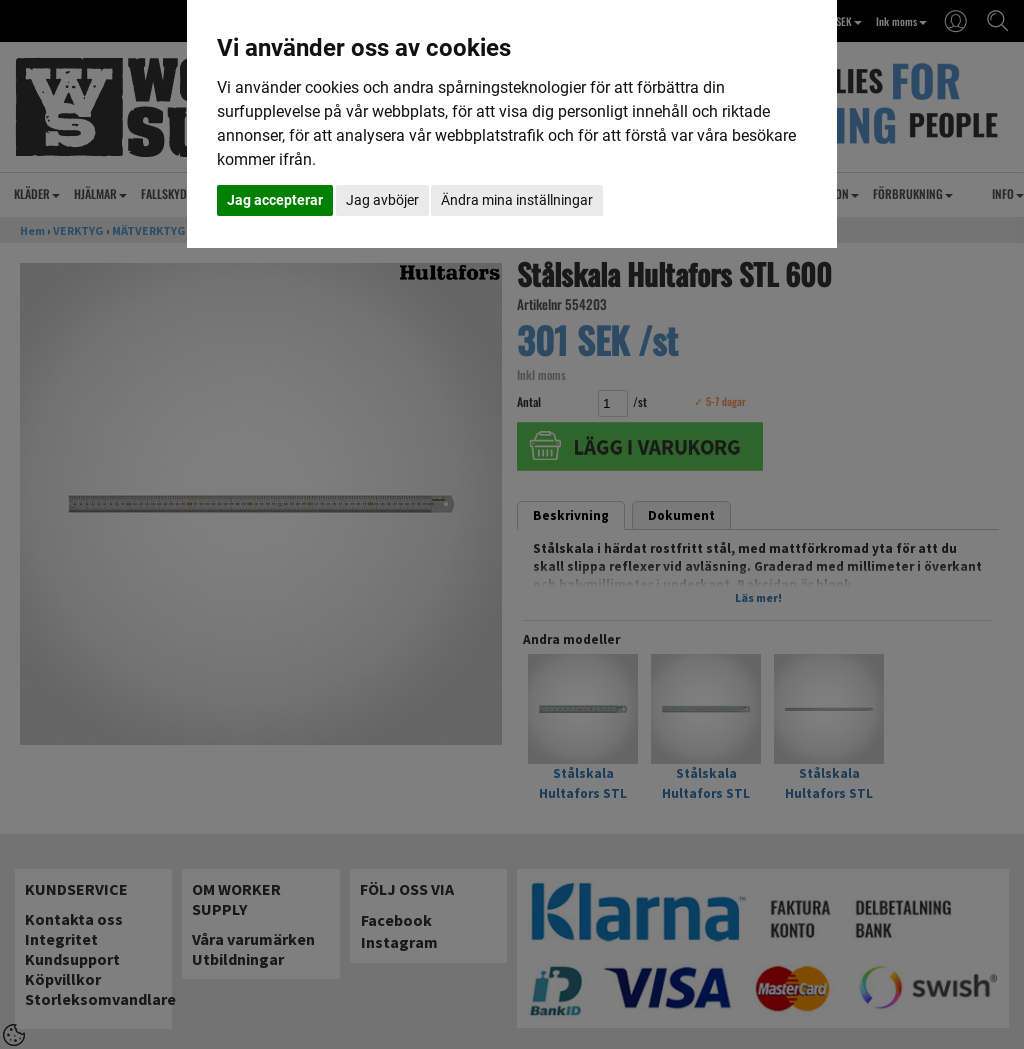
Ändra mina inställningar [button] (517, 200)
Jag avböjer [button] (382, 200)
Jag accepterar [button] (275, 200)
